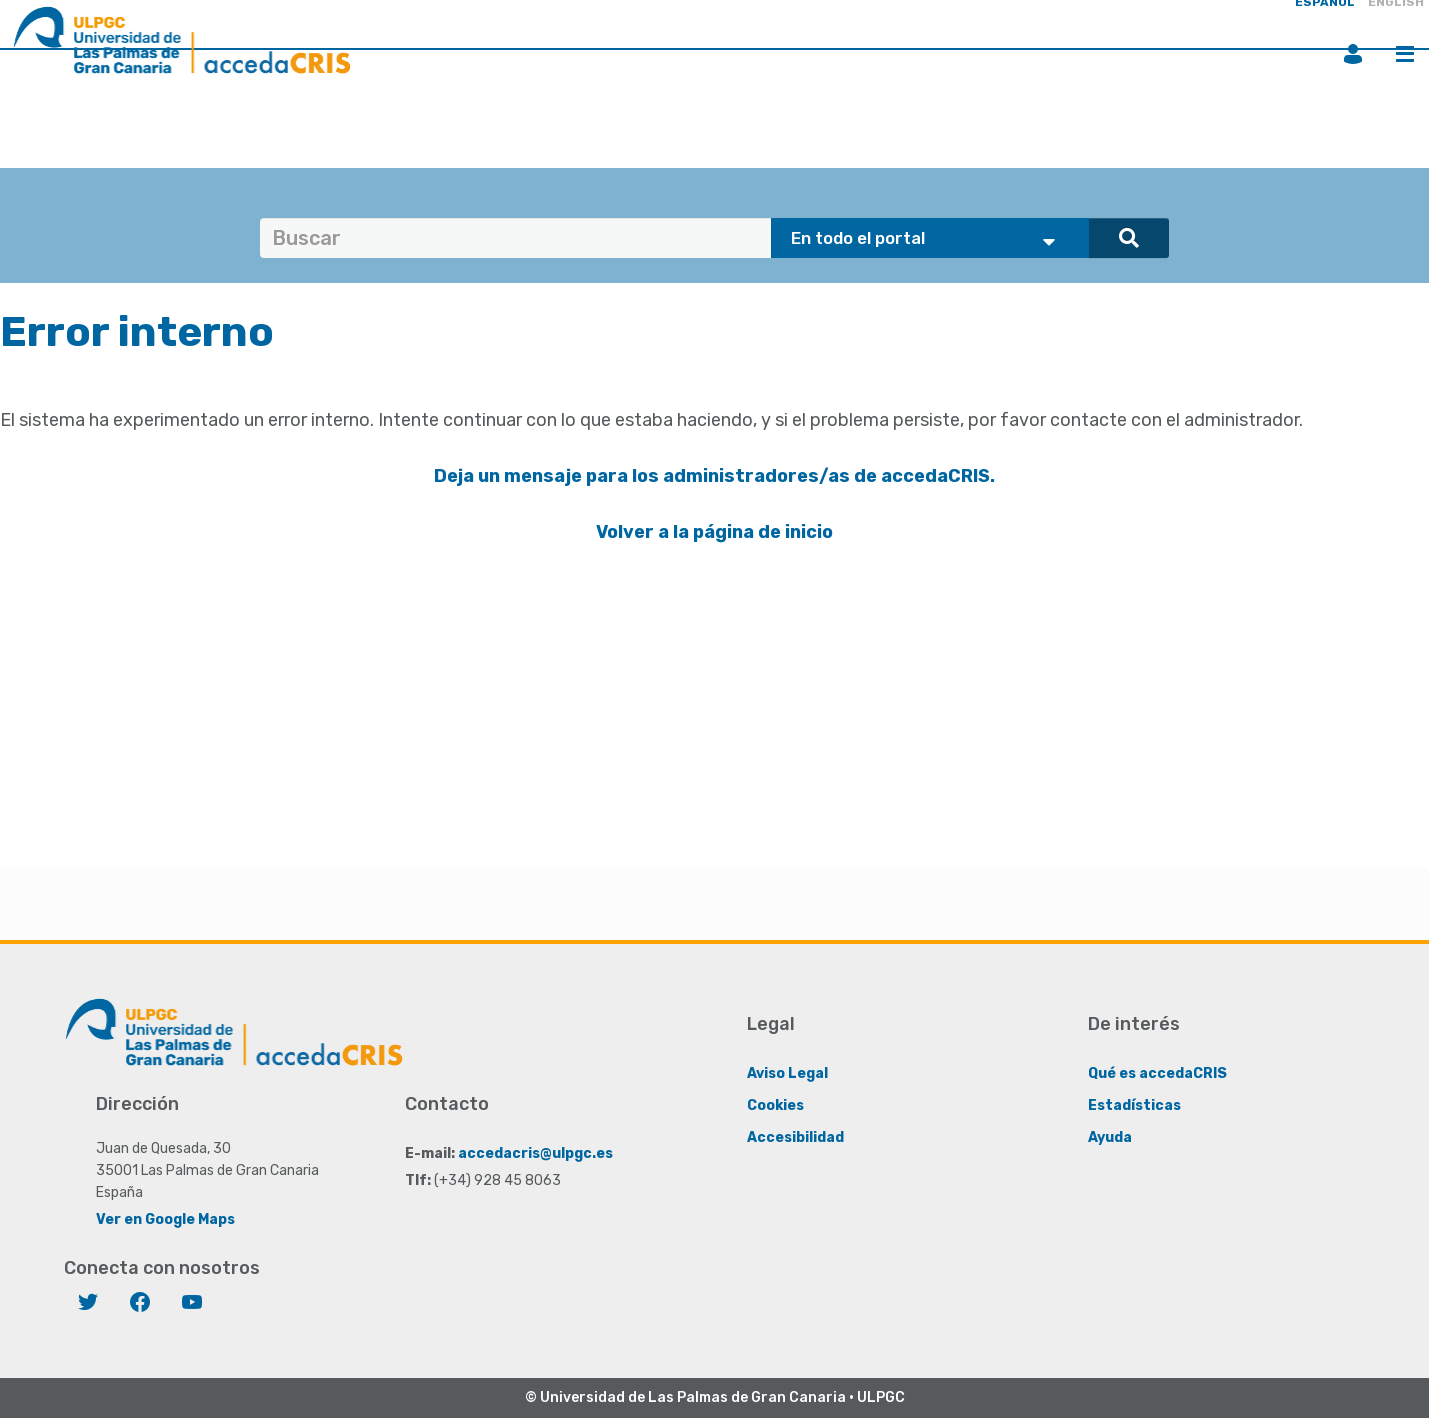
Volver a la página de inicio (714, 532)
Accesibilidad (795, 1137)
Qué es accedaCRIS (1157, 1073)
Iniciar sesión (1353, 54)
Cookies (775, 1105)
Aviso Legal (787, 1073)
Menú (1405, 54)
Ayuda (1110, 1137)
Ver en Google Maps (165, 1219)
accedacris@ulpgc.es (535, 1153)
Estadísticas (1134, 1105)
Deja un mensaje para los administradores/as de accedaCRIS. (714, 476)
